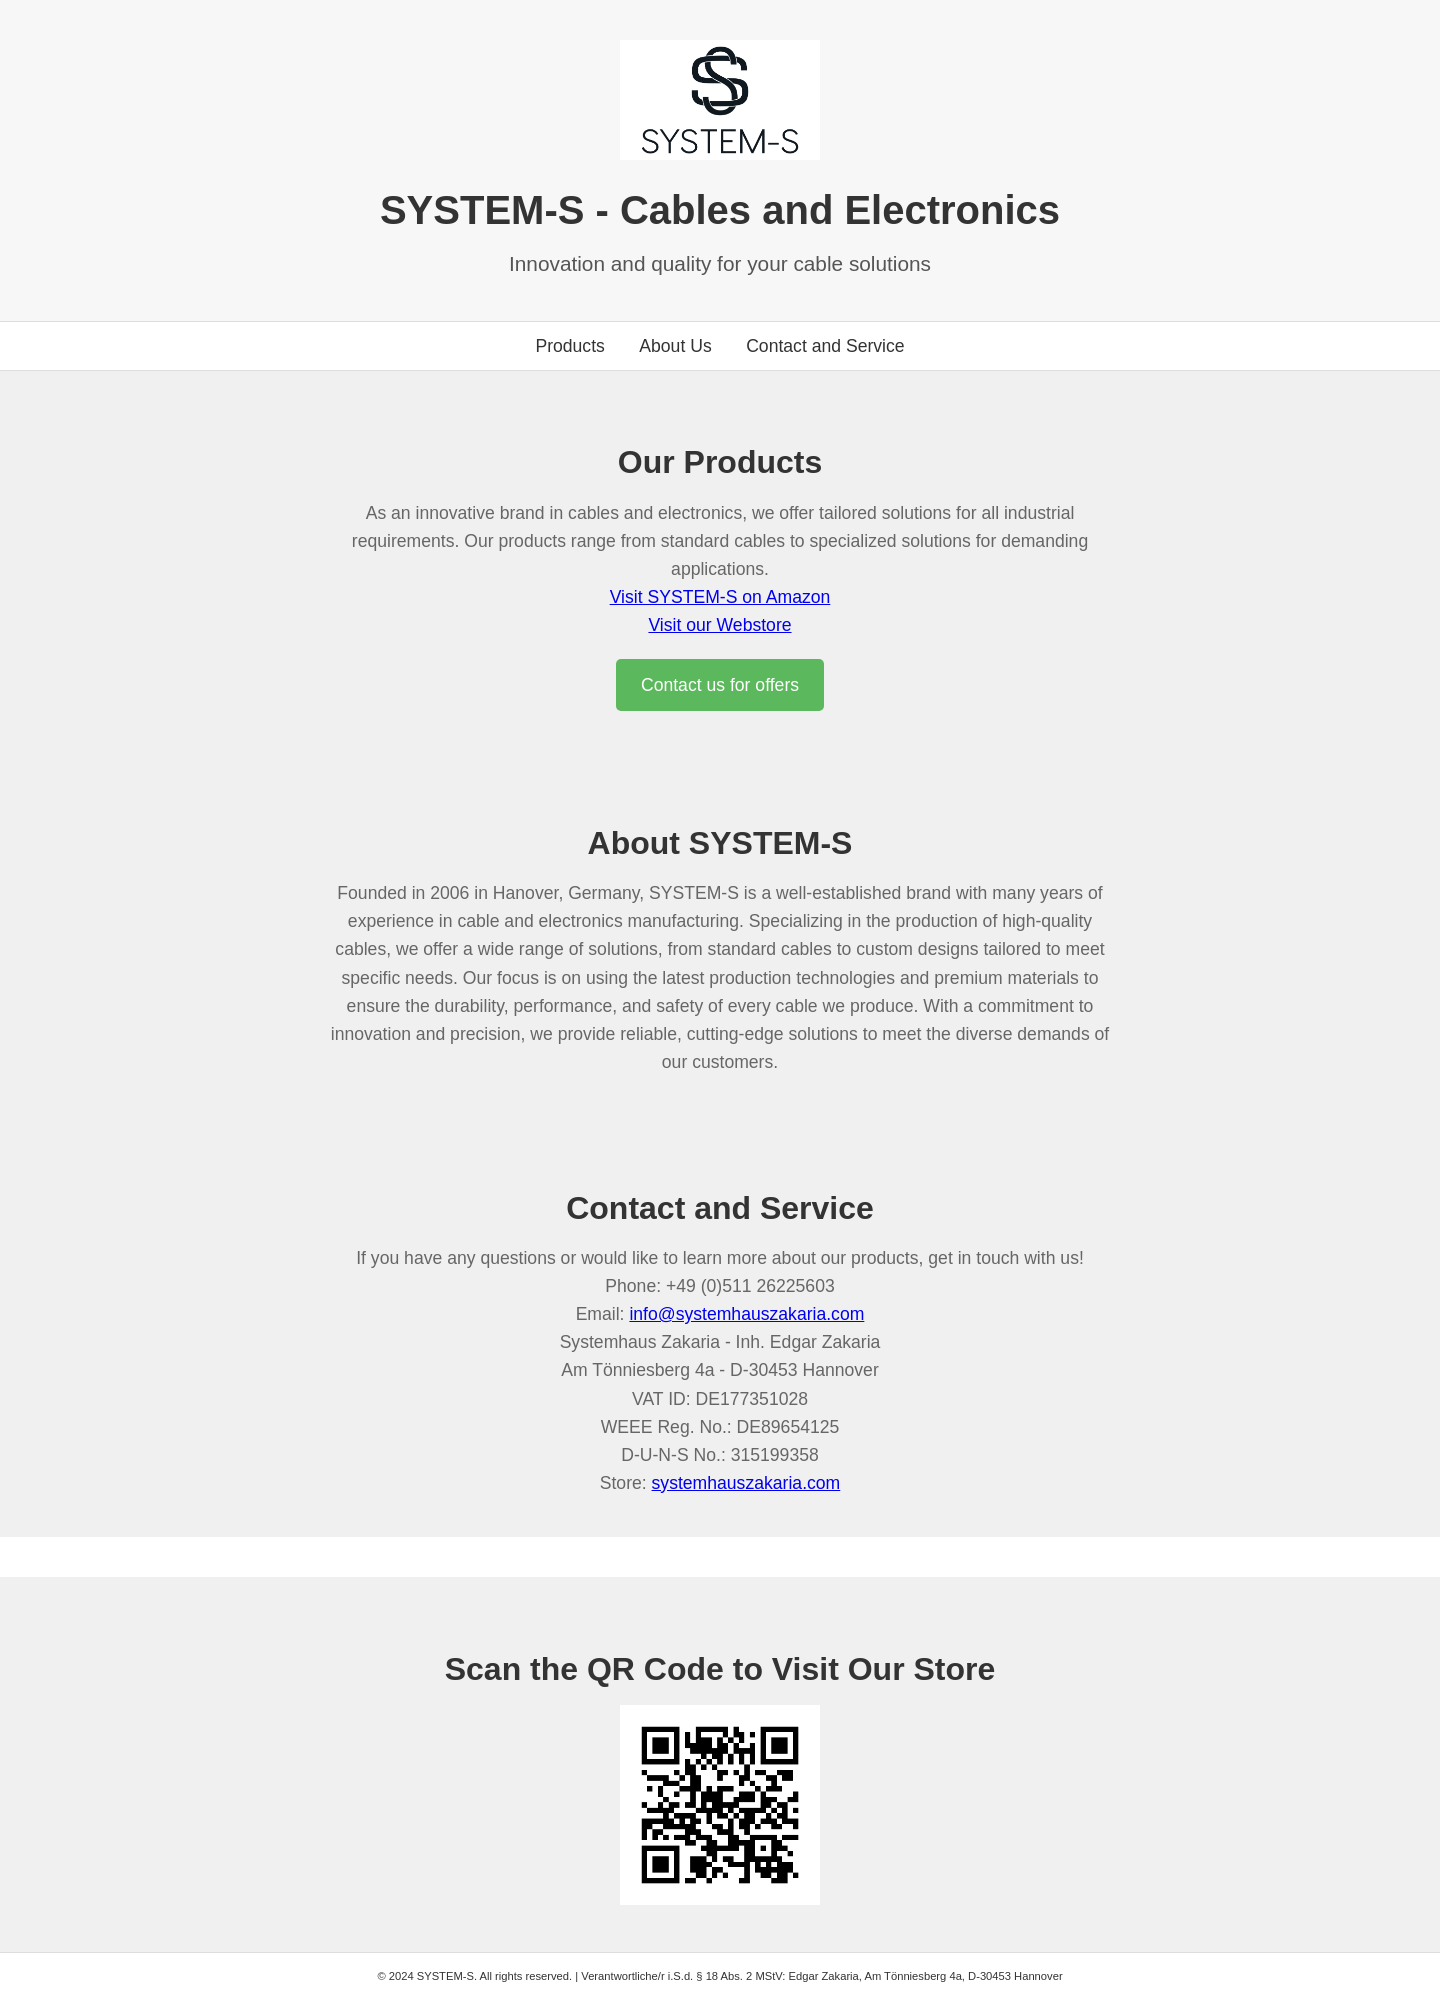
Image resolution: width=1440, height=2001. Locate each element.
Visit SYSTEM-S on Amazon (720, 597)
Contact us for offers (720, 685)
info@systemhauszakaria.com (746, 1314)
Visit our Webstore (719, 625)
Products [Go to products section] (569, 346)
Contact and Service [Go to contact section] (825, 346)
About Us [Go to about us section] (675, 346)
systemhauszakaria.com (746, 1483)
